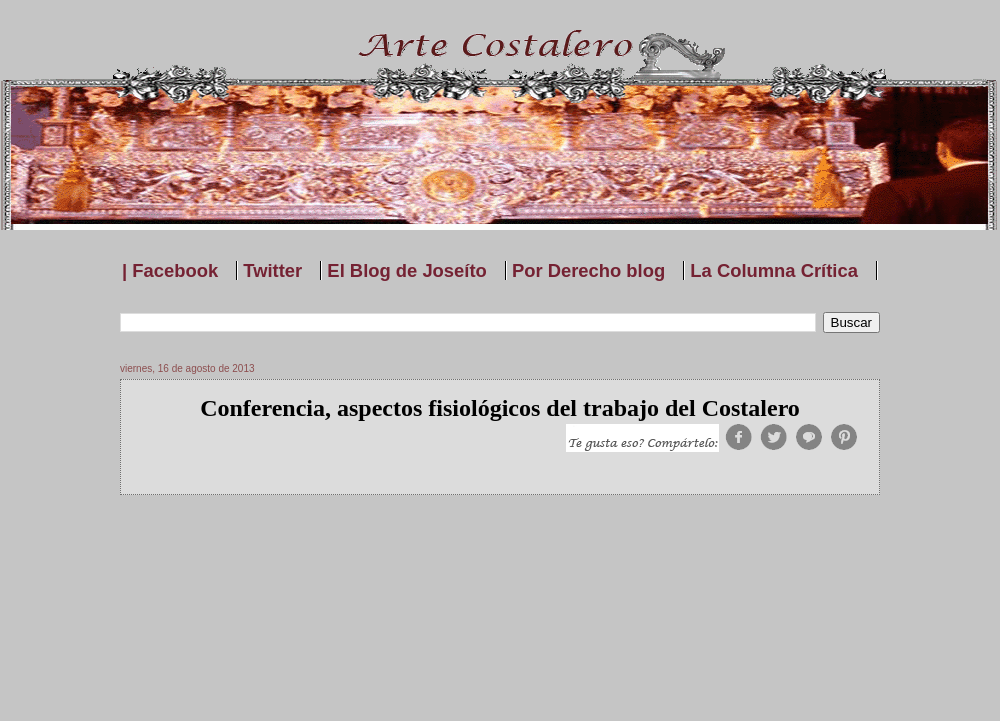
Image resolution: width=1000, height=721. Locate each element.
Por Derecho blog (588, 270)
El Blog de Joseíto (406, 270)
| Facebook (170, 270)
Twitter (272, 270)
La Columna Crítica (774, 270)
